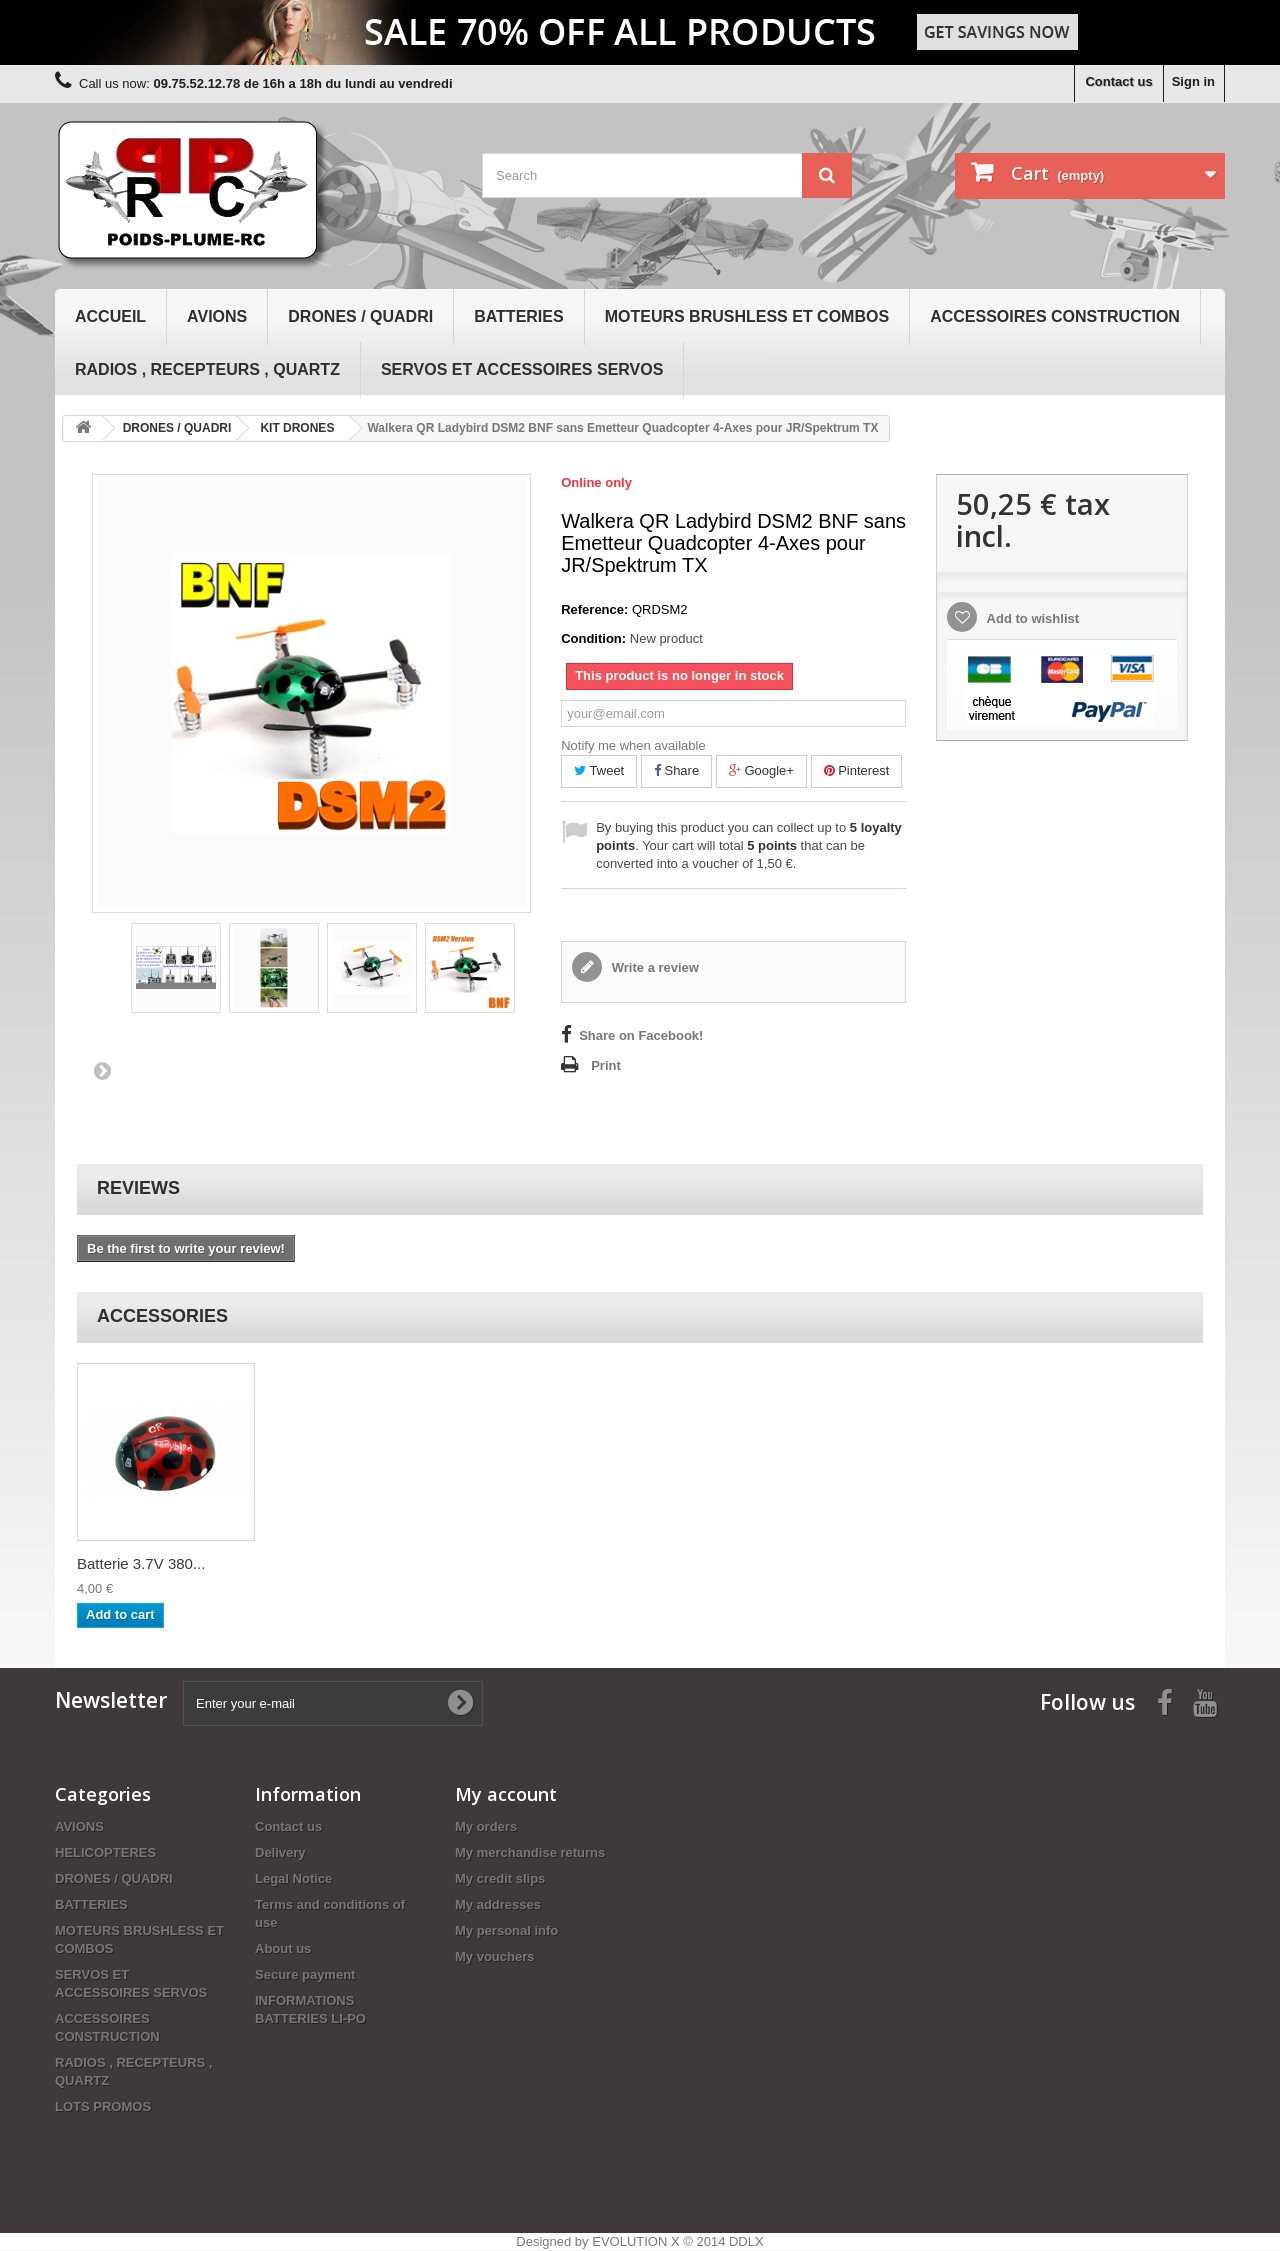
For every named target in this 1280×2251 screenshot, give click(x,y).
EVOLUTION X (635, 2241)
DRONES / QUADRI (360, 316)
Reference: (594, 609)
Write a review (653, 967)
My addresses (498, 1904)
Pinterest (857, 770)
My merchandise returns (530, 1852)
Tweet (599, 770)
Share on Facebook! (641, 1035)
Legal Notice (293, 1878)
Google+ (761, 770)
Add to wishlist (1031, 618)
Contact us (1118, 81)
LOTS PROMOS (103, 2106)
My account (506, 1794)
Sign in (1193, 81)
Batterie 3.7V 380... (141, 1563)
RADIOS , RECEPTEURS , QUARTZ (207, 369)
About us (283, 1948)
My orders (486, 1826)
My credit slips (500, 1878)
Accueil (110, 316)
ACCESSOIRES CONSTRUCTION (1055, 316)
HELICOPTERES (105, 1852)
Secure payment (305, 1974)
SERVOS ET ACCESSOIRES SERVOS (522, 369)
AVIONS (217, 316)
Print (606, 1065)
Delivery (280, 1852)
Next (102, 1070)
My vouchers (494, 1956)
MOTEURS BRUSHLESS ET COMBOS (747, 316)
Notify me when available (633, 745)
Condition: (593, 638)
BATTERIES (518, 316)
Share (676, 770)
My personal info (506, 1930)
